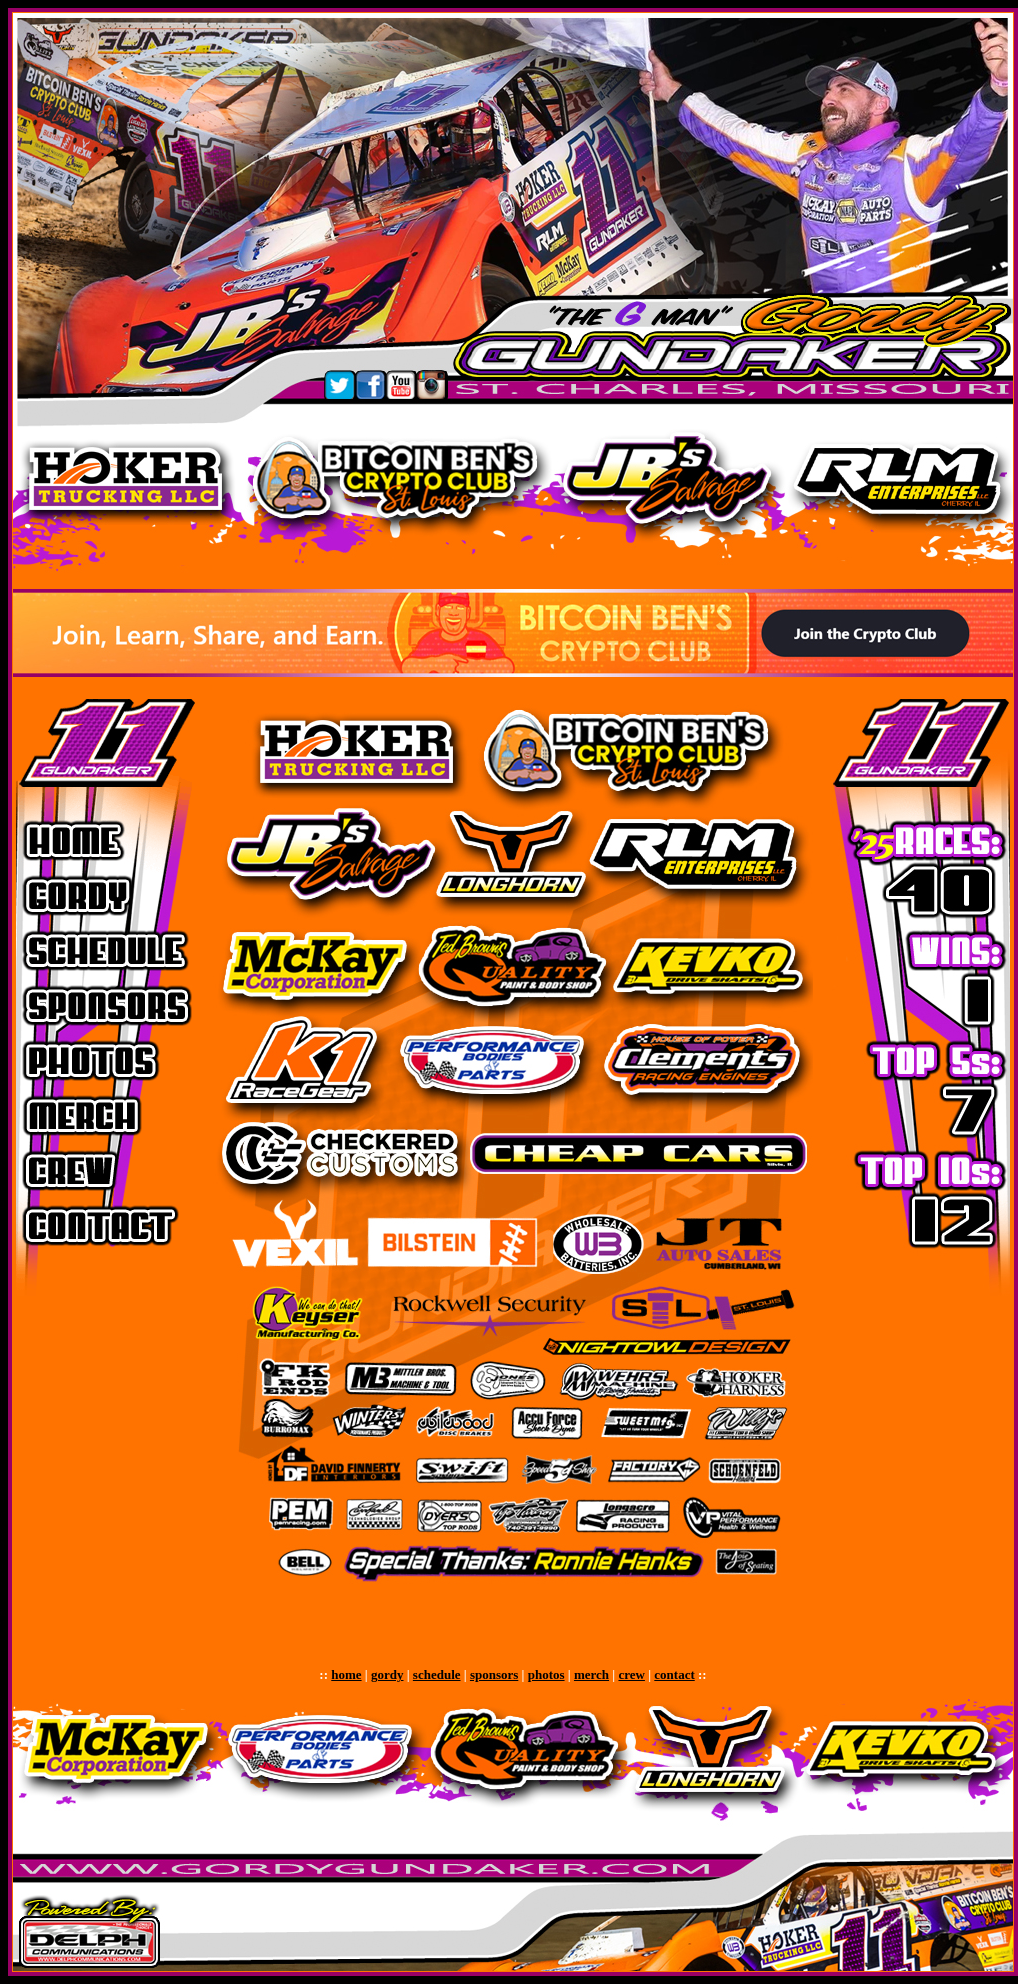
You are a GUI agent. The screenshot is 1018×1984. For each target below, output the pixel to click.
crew (631, 1674)
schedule (437, 1674)
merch (591, 1674)
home (346, 1674)
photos (546, 1674)
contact (674, 1674)
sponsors (494, 1674)
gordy (387, 1674)
